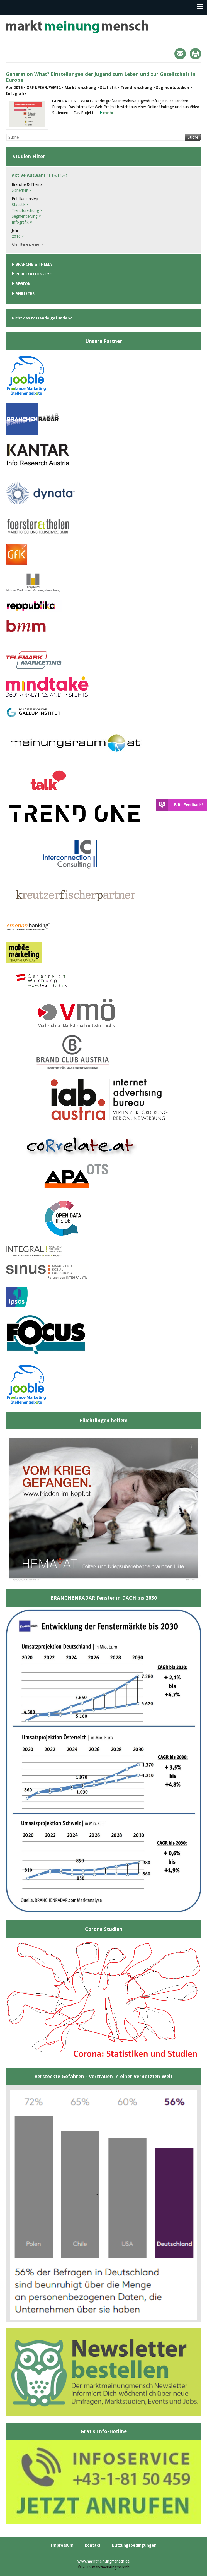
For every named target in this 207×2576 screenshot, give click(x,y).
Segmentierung (26, 216)
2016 (18, 236)
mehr (108, 112)
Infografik (22, 222)
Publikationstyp (34, 274)
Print (195, 53)
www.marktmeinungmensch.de (103, 2561)
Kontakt (93, 2545)
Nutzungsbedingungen (134, 2545)
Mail (180, 53)
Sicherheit (22, 190)
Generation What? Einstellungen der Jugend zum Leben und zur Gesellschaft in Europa (101, 77)
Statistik (20, 204)
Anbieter (25, 293)
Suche (193, 137)
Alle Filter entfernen (27, 244)
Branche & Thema (34, 264)
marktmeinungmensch (77, 26)
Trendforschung (27, 210)
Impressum (62, 2545)
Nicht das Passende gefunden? (42, 318)
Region (23, 284)
